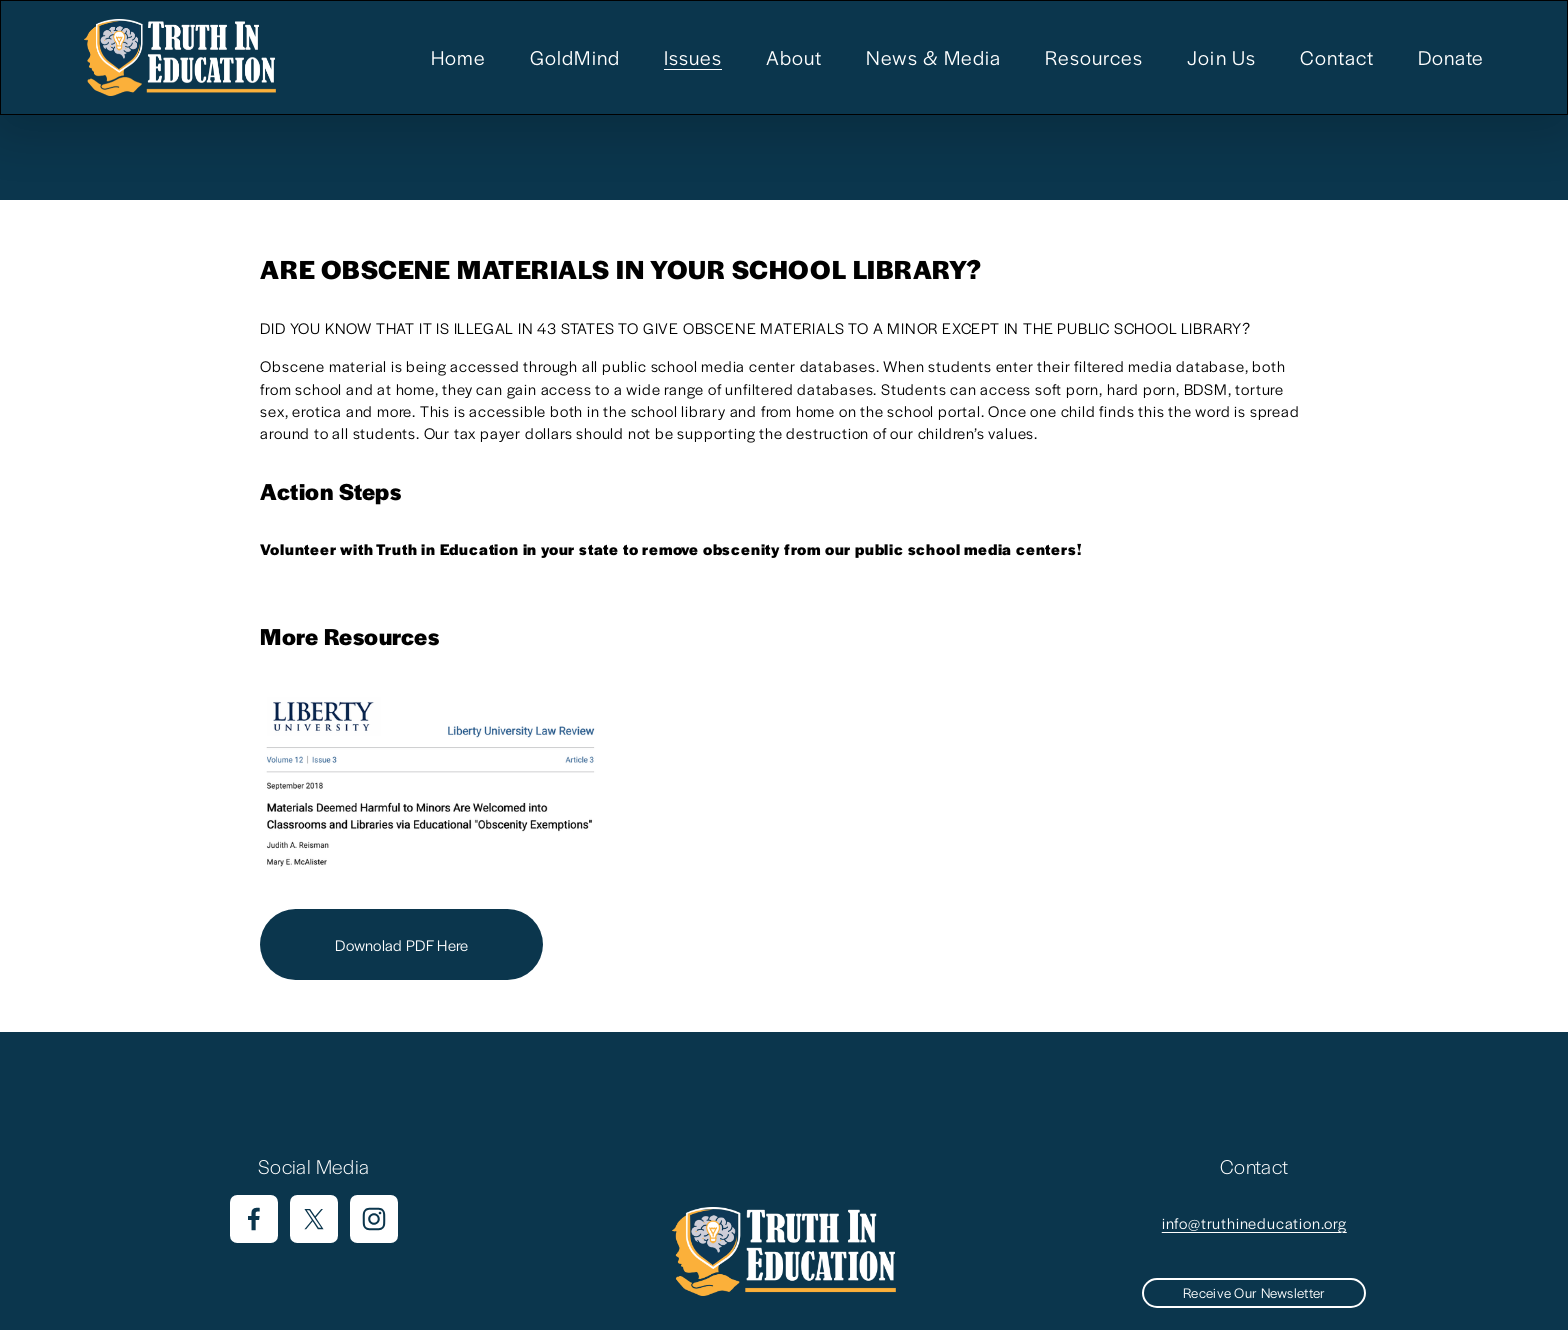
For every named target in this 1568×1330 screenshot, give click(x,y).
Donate (1451, 57)
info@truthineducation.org (1254, 1222)
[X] (314, 1219)
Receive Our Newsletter (1254, 1292)
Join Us (1221, 57)
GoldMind (574, 57)
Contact (1337, 57)
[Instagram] (374, 1219)
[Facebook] (254, 1219)
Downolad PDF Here (401, 944)
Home (458, 57)
